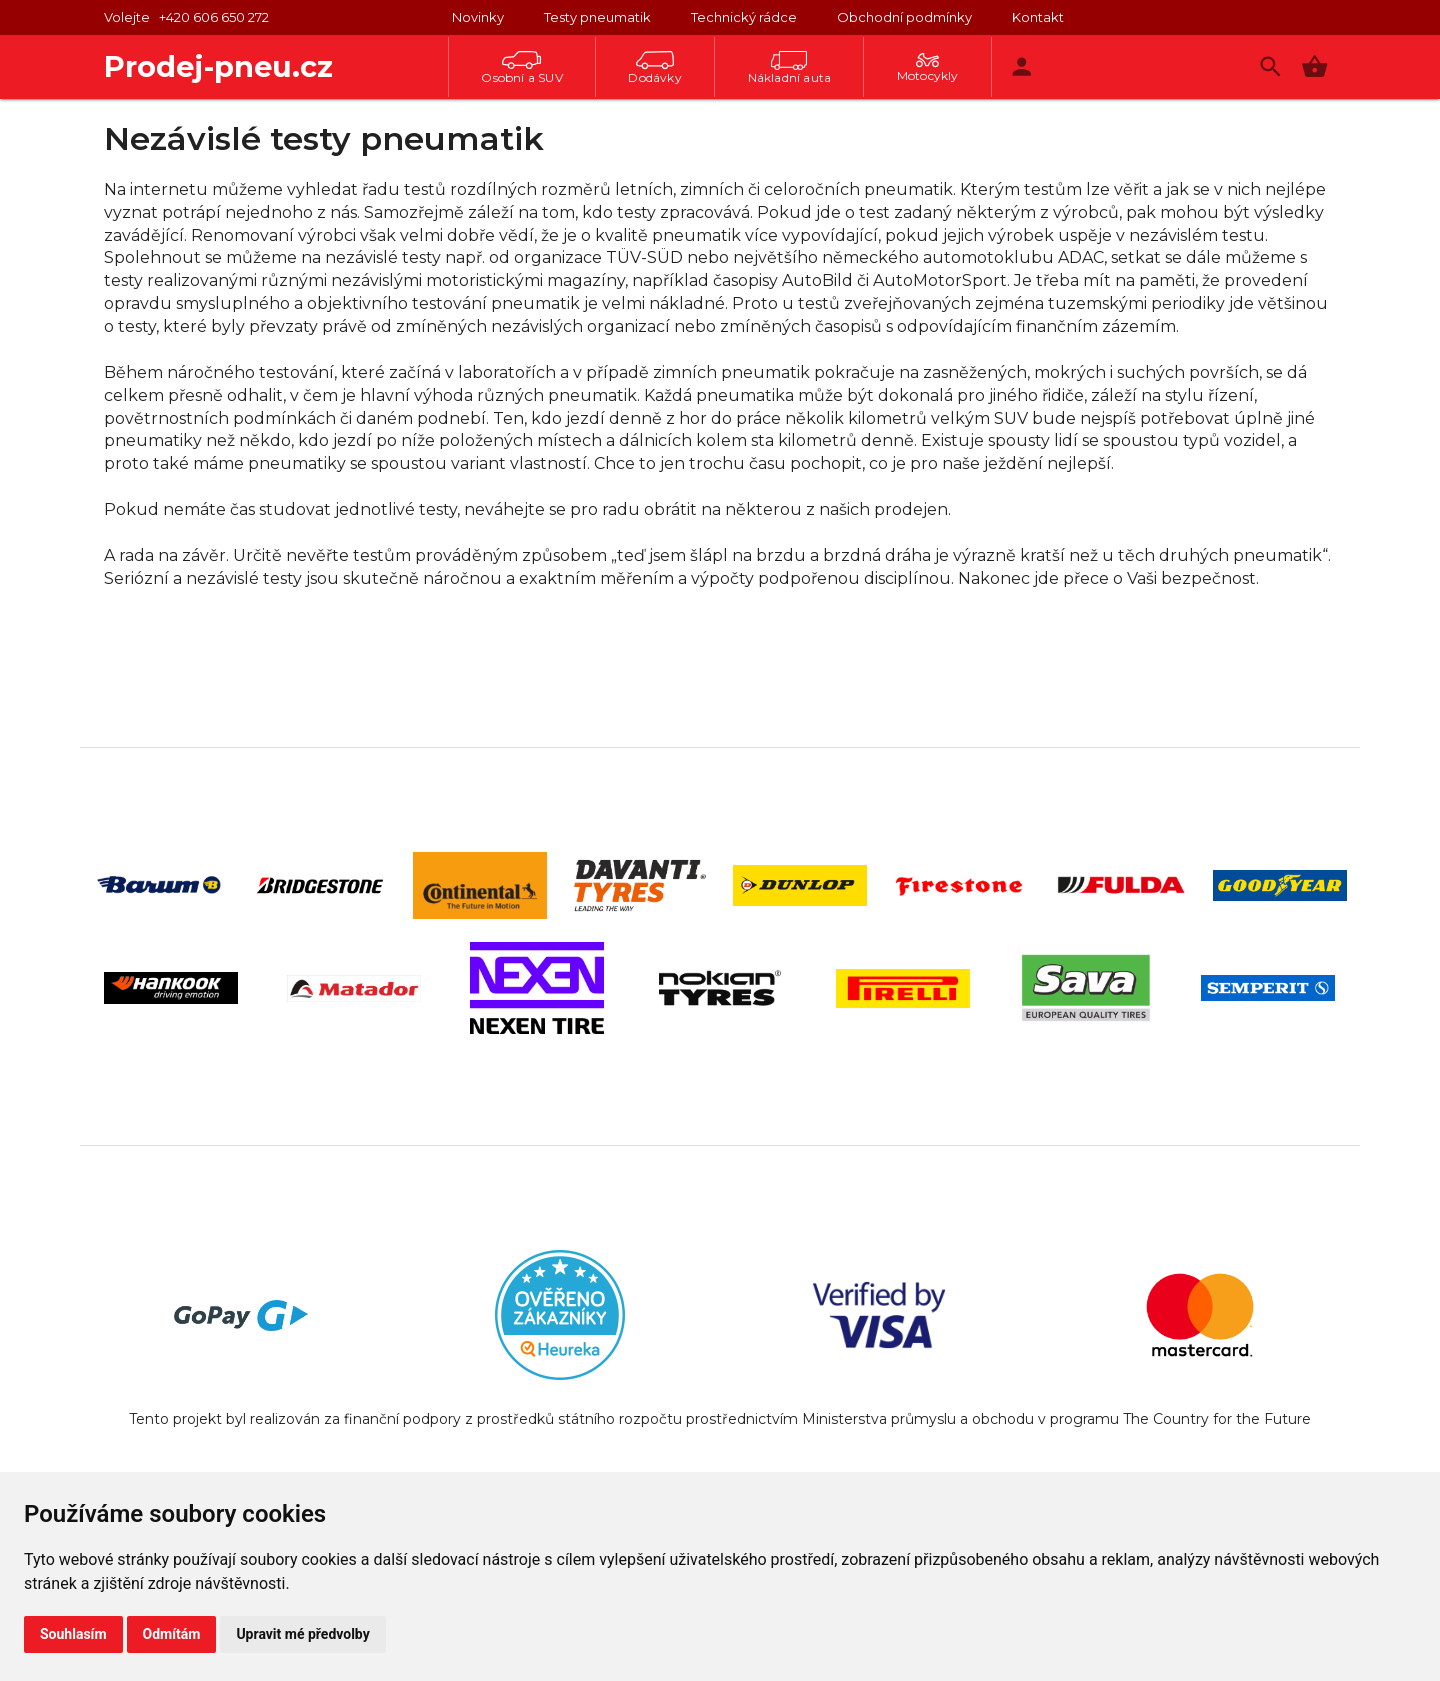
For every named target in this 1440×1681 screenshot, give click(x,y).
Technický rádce (744, 17)
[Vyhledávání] (1270, 66)
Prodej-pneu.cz (218, 66)
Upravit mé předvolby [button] (302, 1634)
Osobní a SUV (521, 68)
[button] (1314, 66)
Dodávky (654, 68)
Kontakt (1038, 17)
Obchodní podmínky (904, 17)
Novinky (478, 17)
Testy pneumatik (597, 17)
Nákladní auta (790, 68)
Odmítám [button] (172, 1634)
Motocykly (928, 68)
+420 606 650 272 (214, 17)
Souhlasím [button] (73, 1634)
